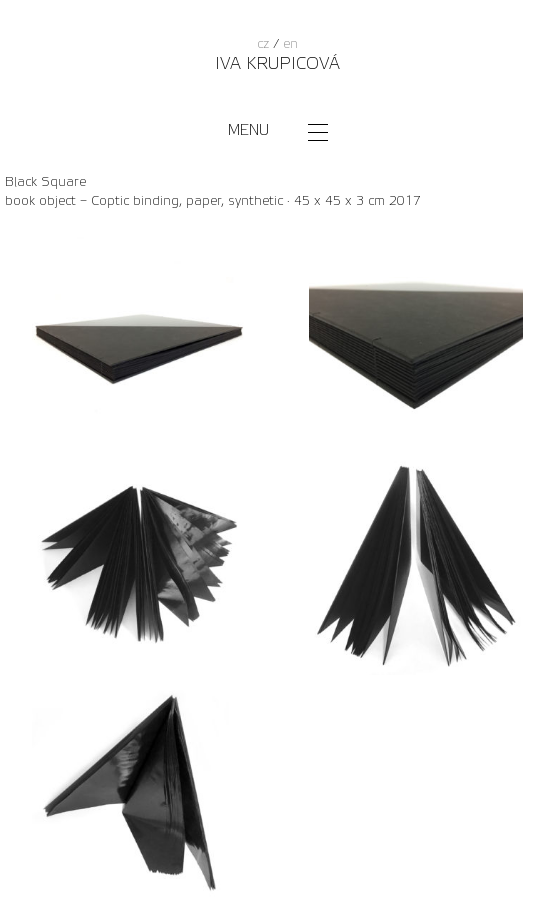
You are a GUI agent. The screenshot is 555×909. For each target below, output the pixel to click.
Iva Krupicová (277, 63)
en (290, 44)
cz (263, 44)
